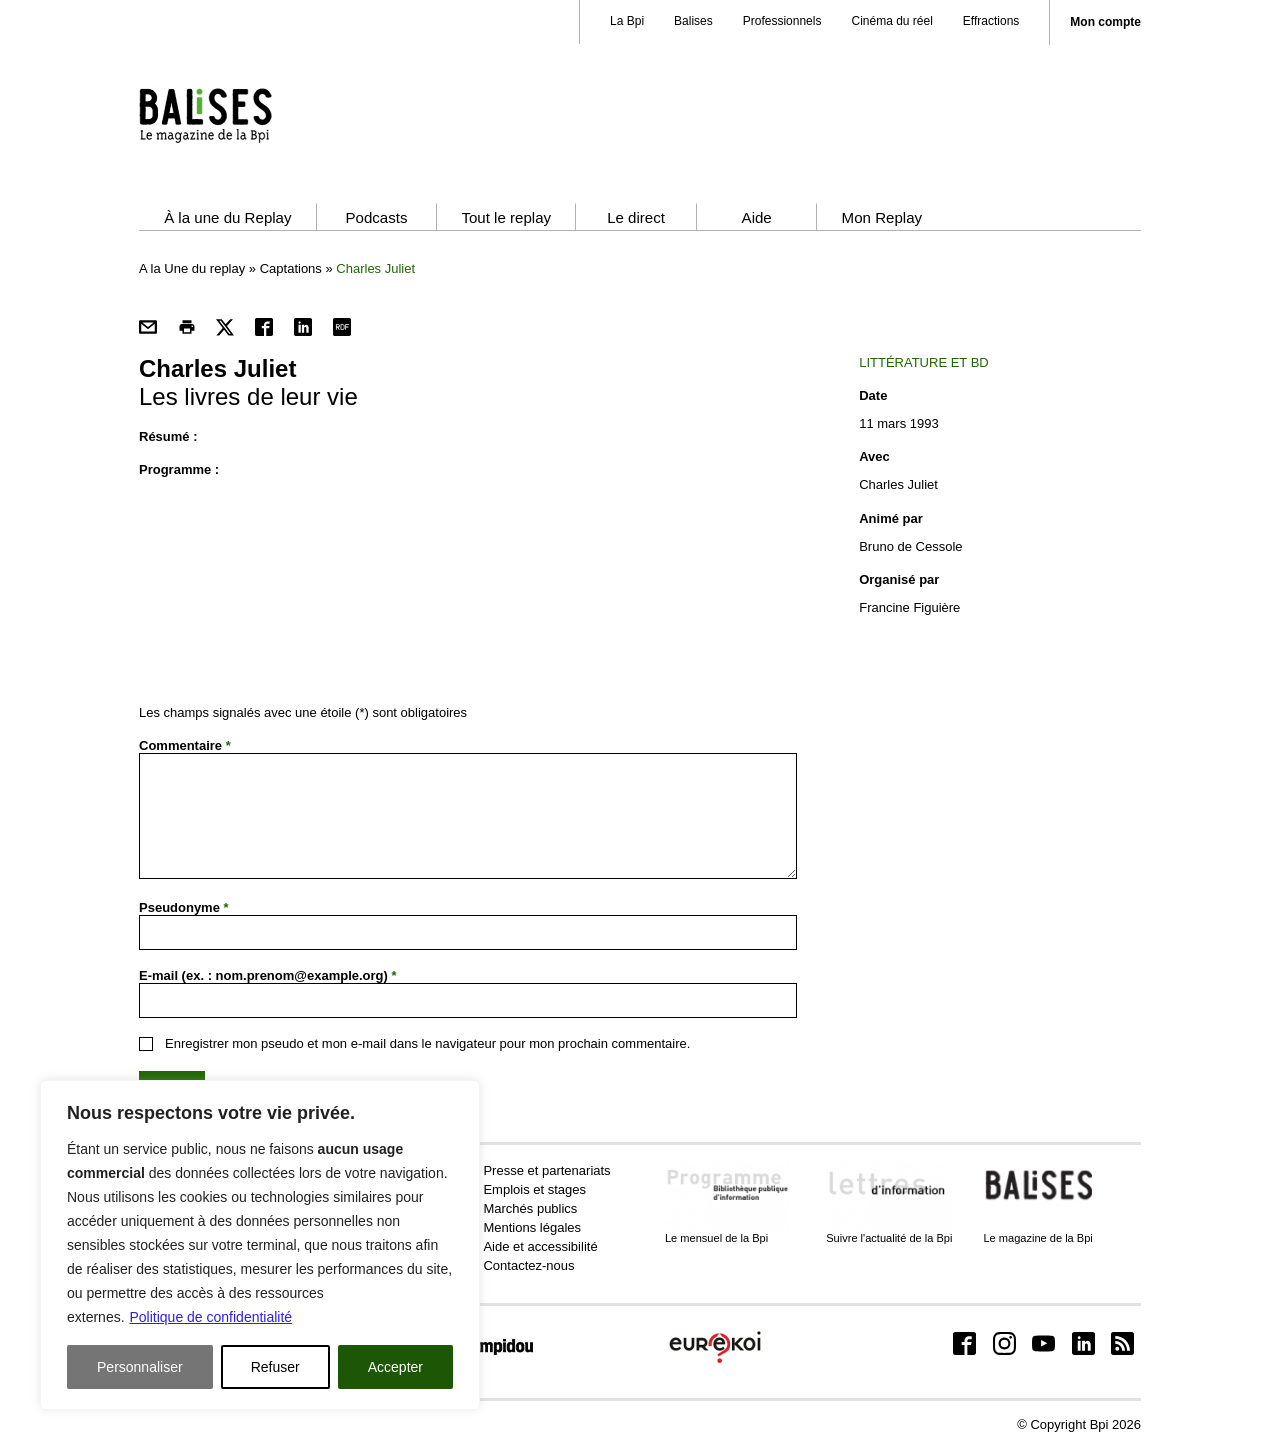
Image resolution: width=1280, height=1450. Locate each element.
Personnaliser (140, 1367)
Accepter (395, 1367)
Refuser (275, 1367)
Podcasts (376, 217)
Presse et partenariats (546, 1170)
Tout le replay (506, 217)
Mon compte (1105, 22)
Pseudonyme (184, 907)
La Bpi (627, 21)
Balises (693, 21)
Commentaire (185, 745)
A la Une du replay (192, 268)
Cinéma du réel (891, 21)
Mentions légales (532, 1227)
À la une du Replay (227, 217)
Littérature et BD (924, 362)
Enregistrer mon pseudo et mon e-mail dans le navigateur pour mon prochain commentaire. (427, 1043)
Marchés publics (530, 1208)
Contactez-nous (528, 1265)
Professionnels (782, 21)
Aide (757, 217)
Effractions (991, 21)
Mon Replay (882, 217)
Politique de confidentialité (210, 1317)
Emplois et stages (534, 1189)
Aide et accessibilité (540, 1246)
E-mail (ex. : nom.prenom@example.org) (268, 975)
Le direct (636, 217)
